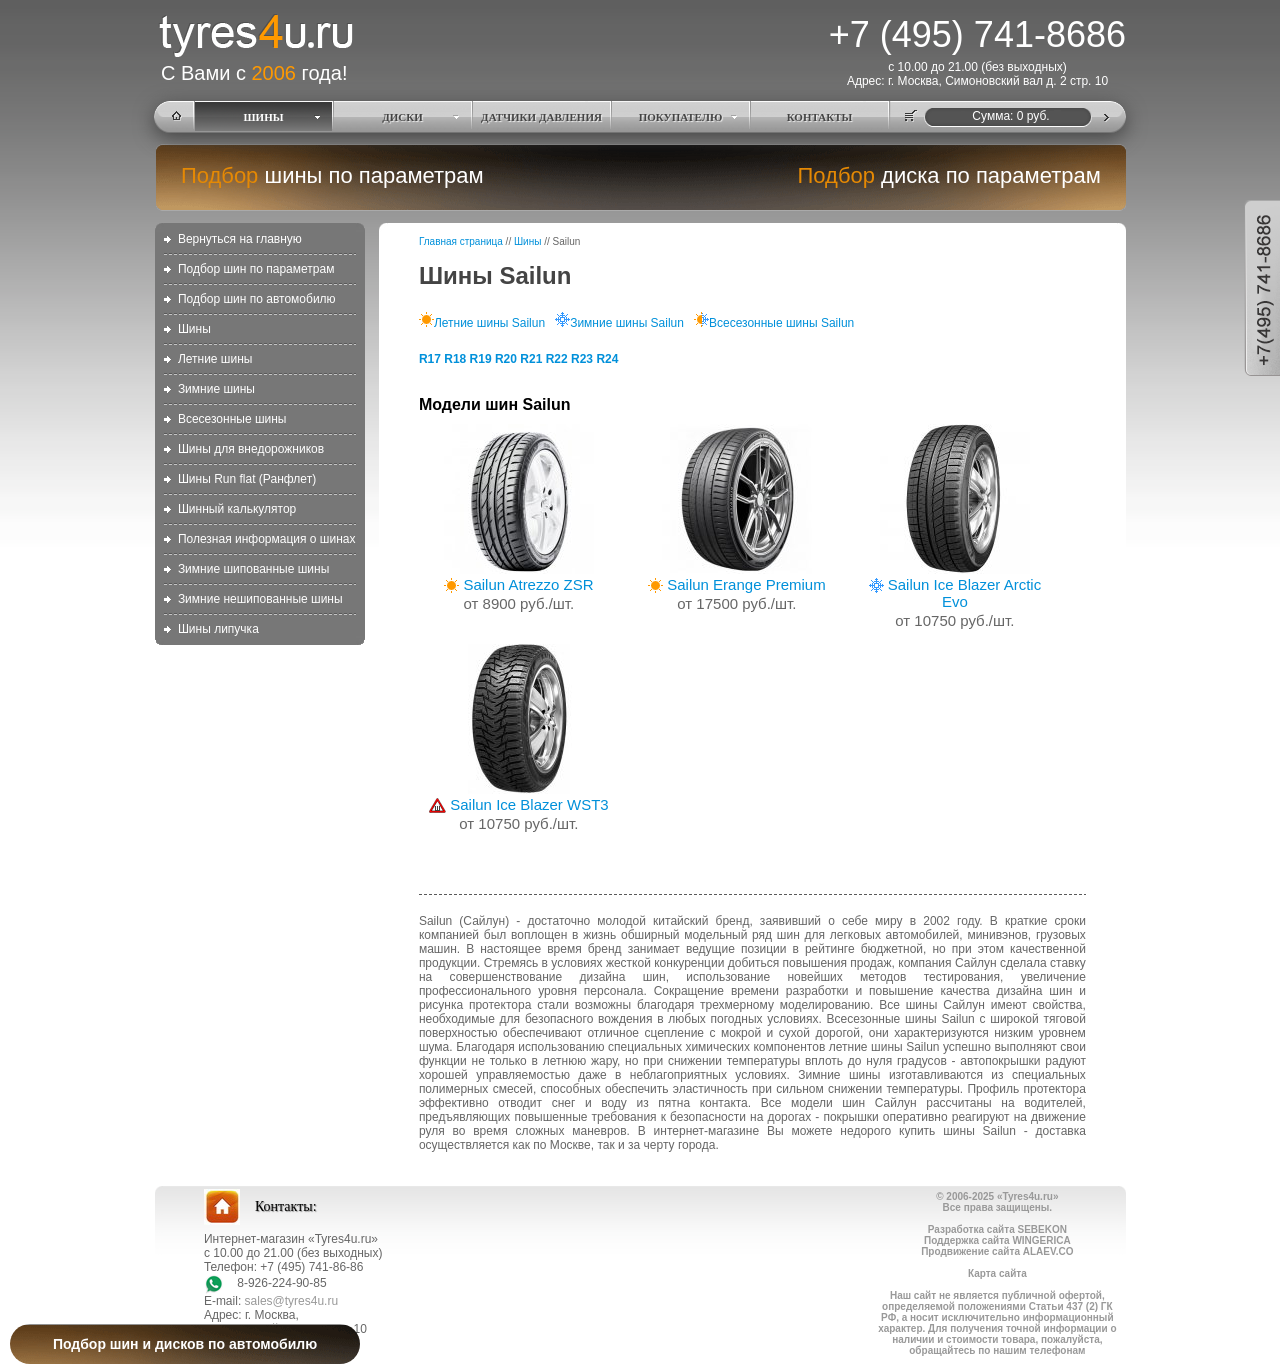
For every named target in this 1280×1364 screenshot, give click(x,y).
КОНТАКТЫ (820, 117)
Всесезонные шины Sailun (774, 323)
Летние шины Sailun (482, 323)
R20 (506, 359)
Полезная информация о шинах (267, 539)
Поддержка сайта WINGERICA (997, 1240)
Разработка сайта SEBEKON (997, 1229)
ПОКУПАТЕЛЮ (681, 117)
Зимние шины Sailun (619, 323)
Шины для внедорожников (251, 449)
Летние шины (215, 359)
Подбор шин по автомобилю (257, 299)
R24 (607, 359)
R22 (557, 359)
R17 (430, 359)
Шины (194, 329)
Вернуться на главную (240, 239)
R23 (582, 359)
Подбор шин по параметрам (256, 269)
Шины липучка (218, 629)
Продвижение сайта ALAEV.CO (997, 1251)
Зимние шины (216, 389)
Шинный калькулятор (237, 509)
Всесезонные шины (232, 419)
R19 (481, 359)
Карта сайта (997, 1273)
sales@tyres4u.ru (292, 1301)
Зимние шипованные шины (253, 569)
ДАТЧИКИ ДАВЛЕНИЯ (541, 117)
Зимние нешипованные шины (260, 599)
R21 (531, 359)
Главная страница (461, 241)
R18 (455, 359)
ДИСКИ (402, 117)
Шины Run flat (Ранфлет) (247, 479)
